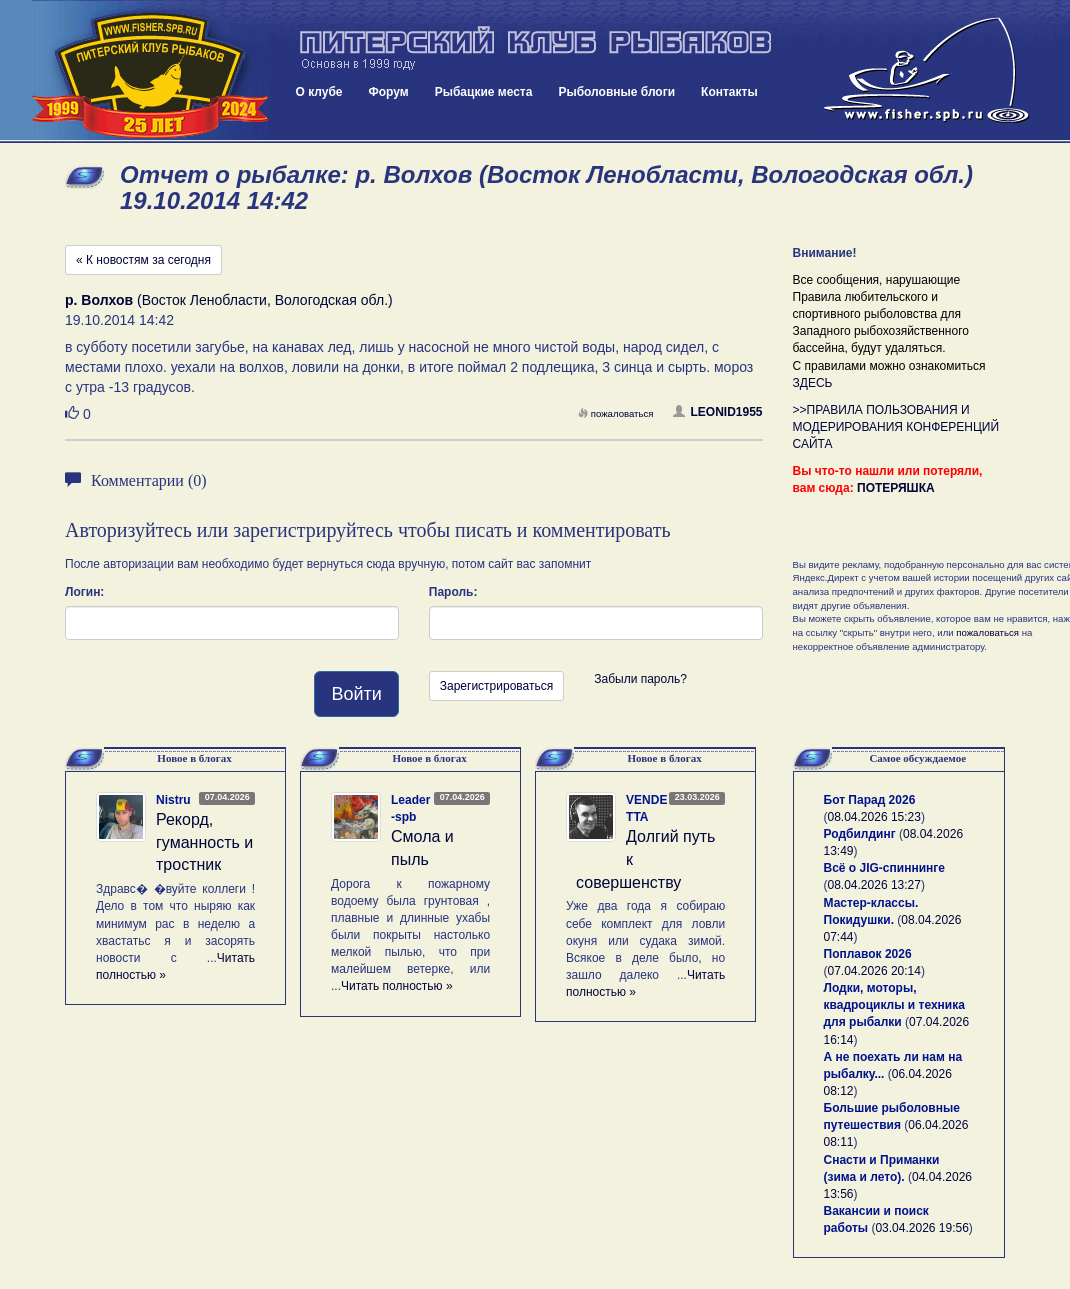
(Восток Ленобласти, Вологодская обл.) (229, 300)
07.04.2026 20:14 (874, 971)
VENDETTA (646, 808)
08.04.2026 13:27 (874, 885)
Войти (356, 694)
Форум (389, 92)
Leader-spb (410, 808)
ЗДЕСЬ (813, 383)
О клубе (319, 92)
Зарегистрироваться (496, 686)
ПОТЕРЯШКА (896, 488)
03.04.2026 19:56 (921, 1228)
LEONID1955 (717, 412)
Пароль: (453, 592)
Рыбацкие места (484, 92)
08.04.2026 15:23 (874, 817)
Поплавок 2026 (868, 954)
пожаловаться (616, 413)
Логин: (84, 592)
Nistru (173, 800)
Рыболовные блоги (616, 92)
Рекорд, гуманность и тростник (204, 842)
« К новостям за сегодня (143, 260)
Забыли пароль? (640, 679)
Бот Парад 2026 (870, 800)
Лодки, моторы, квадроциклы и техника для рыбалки (894, 1005)
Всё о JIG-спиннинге (884, 868)
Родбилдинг (860, 834)
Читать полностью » (397, 986)
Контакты (729, 92)
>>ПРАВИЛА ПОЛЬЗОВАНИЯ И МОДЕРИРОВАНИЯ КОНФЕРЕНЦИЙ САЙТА (896, 427)
